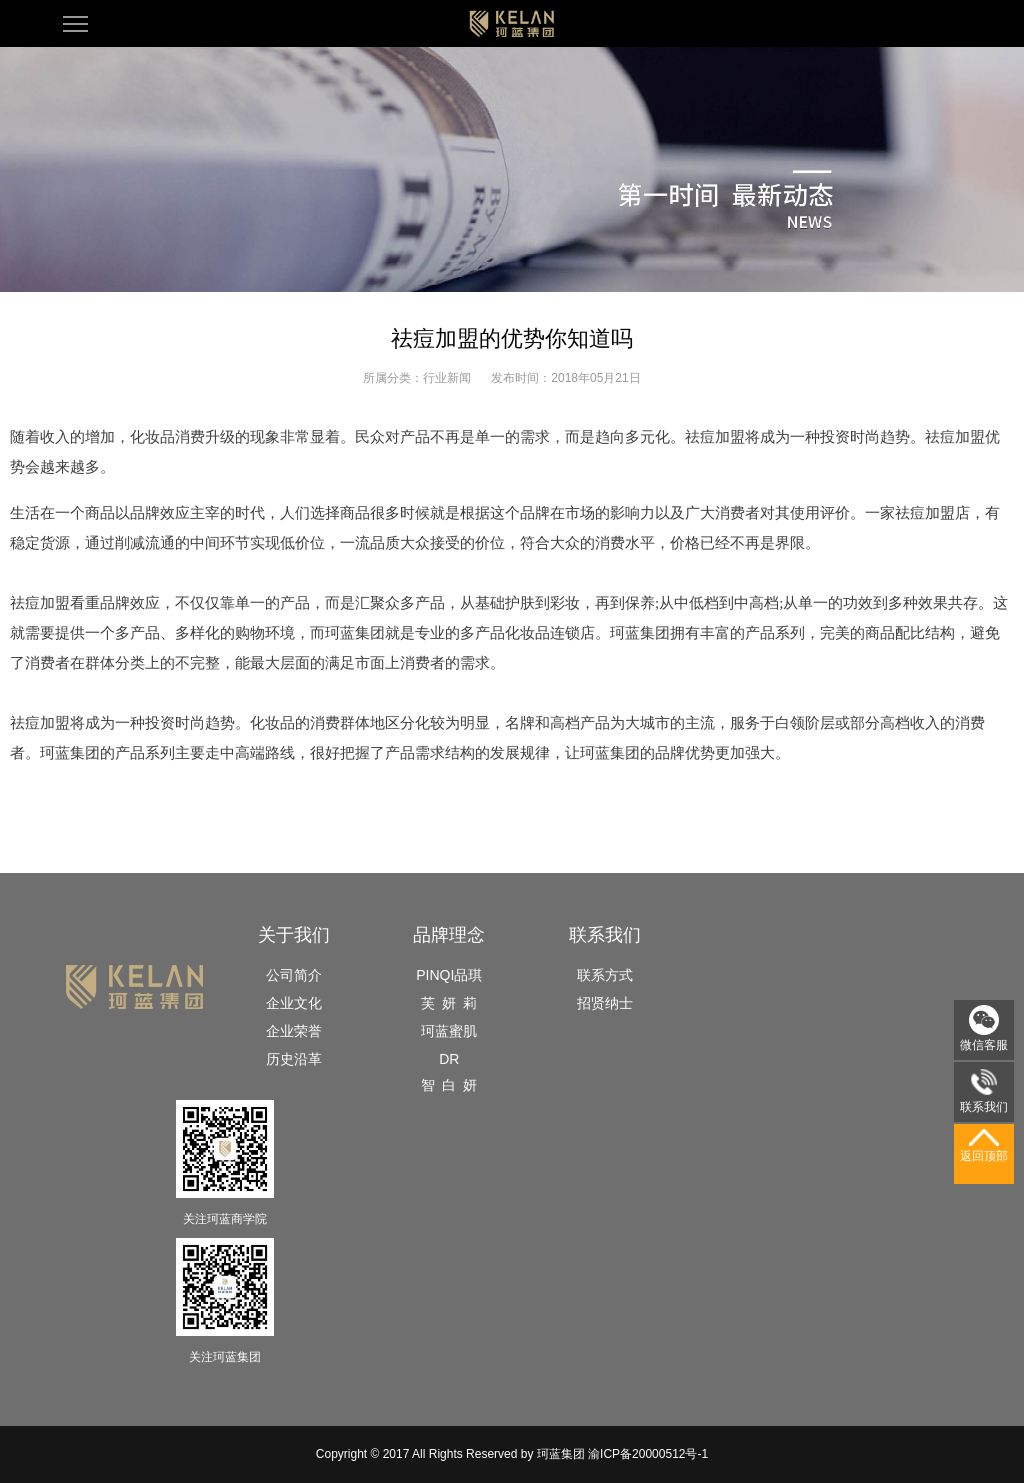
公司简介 (294, 975)
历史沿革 (294, 1059)
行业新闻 (447, 378)
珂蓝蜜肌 (449, 1031)
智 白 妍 (449, 1085)
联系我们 (605, 935)
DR (449, 1059)
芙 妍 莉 (449, 1003)
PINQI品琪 (449, 975)
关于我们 (294, 935)
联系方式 (605, 975)
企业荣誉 (294, 1031)
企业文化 (294, 1003)
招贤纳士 (605, 1003)
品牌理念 (449, 935)
